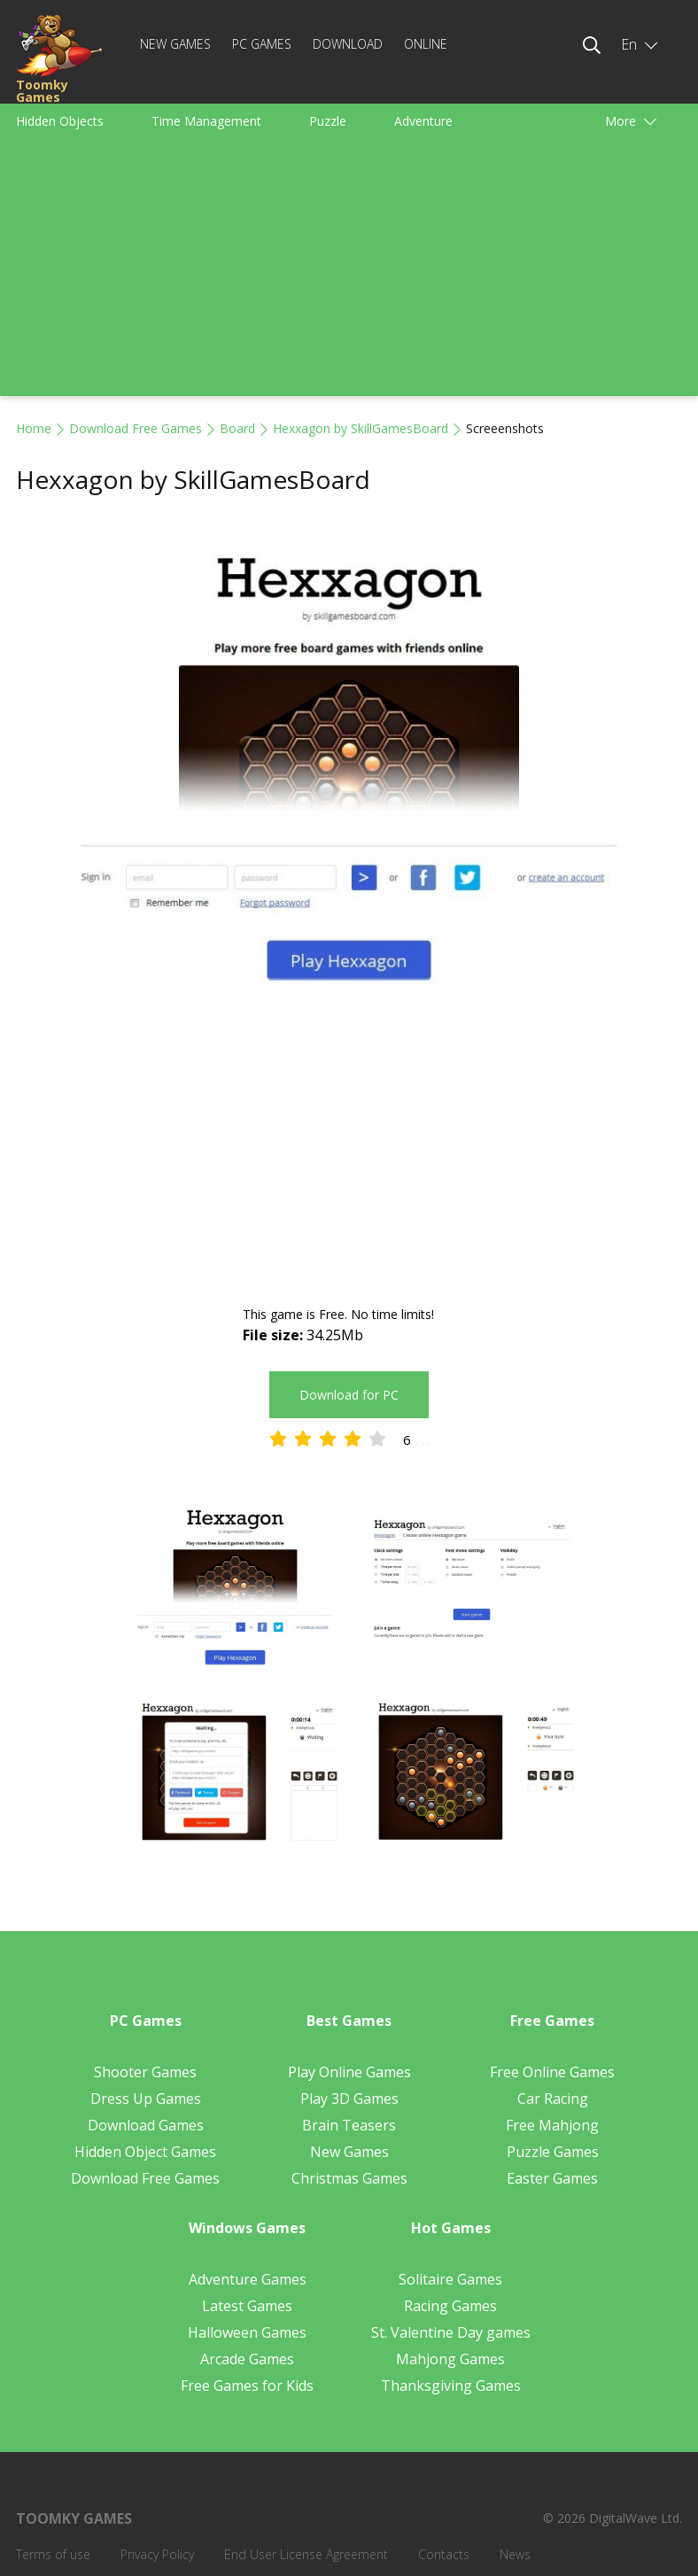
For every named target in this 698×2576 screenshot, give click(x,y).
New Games (175, 43)
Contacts (443, 2554)
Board (237, 428)
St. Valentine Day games (451, 2332)
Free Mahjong (552, 2125)
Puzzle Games (553, 2151)
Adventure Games (247, 2279)
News (515, 2554)
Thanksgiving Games (451, 2385)
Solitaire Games (450, 2279)
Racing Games (450, 2306)
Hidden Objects (60, 121)
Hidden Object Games (145, 2151)
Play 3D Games (349, 2098)
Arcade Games (247, 2359)
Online (425, 43)
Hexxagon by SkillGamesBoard (360, 428)
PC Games (261, 43)
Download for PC (349, 1394)
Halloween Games (247, 2332)
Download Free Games (135, 428)
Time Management (206, 121)
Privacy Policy (157, 2554)
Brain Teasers (349, 2125)
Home (33, 428)
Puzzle (327, 121)
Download (348, 43)
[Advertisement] (349, 272)
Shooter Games (145, 2072)
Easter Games (552, 2178)
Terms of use (53, 2554)
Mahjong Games (450, 2359)
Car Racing (552, 2098)
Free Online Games (552, 2072)
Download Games (146, 2125)
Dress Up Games (145, 2098)
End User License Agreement (306, 2554)
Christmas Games (349, 2178)
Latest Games (247, 2306)
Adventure (423, 121)
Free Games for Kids (247, 2385)
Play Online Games (349, 2072)
